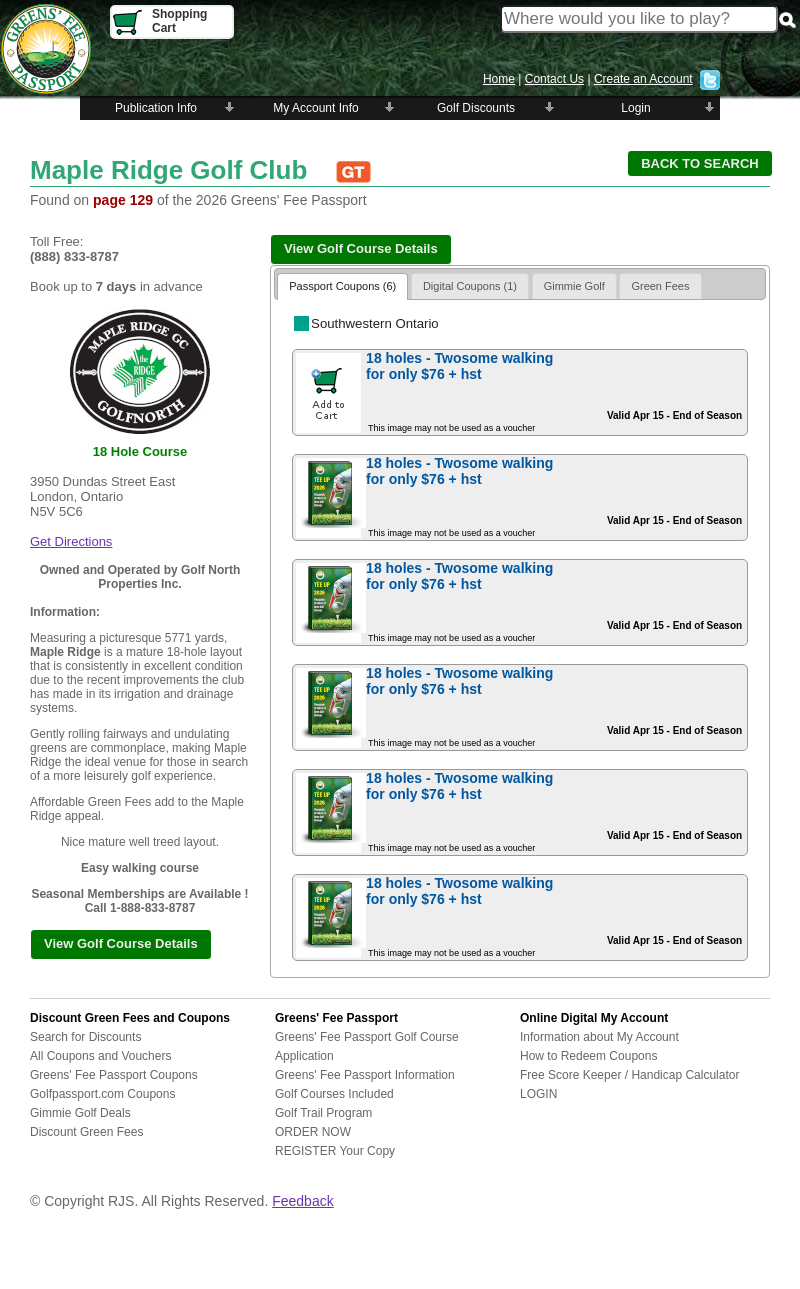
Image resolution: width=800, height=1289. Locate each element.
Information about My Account (599, 1037)
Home (499, 79)
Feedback (302, 1201)
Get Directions (71, 541)
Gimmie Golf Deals (80, 1113)
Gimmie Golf (574, 286)
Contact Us (554, 79)
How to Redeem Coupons (588, 1056)
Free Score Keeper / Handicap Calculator (629, 1075)
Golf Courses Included (334, 1094)
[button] (700, 163)
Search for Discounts (85, 1037)
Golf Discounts (476, 108)
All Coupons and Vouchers (100, 1056)
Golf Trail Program (323, 1113)
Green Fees (660, 286)
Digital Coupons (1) (470, 286)
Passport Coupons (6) (342, 286)
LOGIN (538, 1094)
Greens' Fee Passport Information (365, 1075)
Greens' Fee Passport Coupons (114, 1075)
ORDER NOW (313, 1132)
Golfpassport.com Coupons (102, 1094)
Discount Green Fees (86, 1132)
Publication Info (156, 108)
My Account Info (315, 108)
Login (635, 108)
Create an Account (643, 79)
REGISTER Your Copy (335, 1151)
